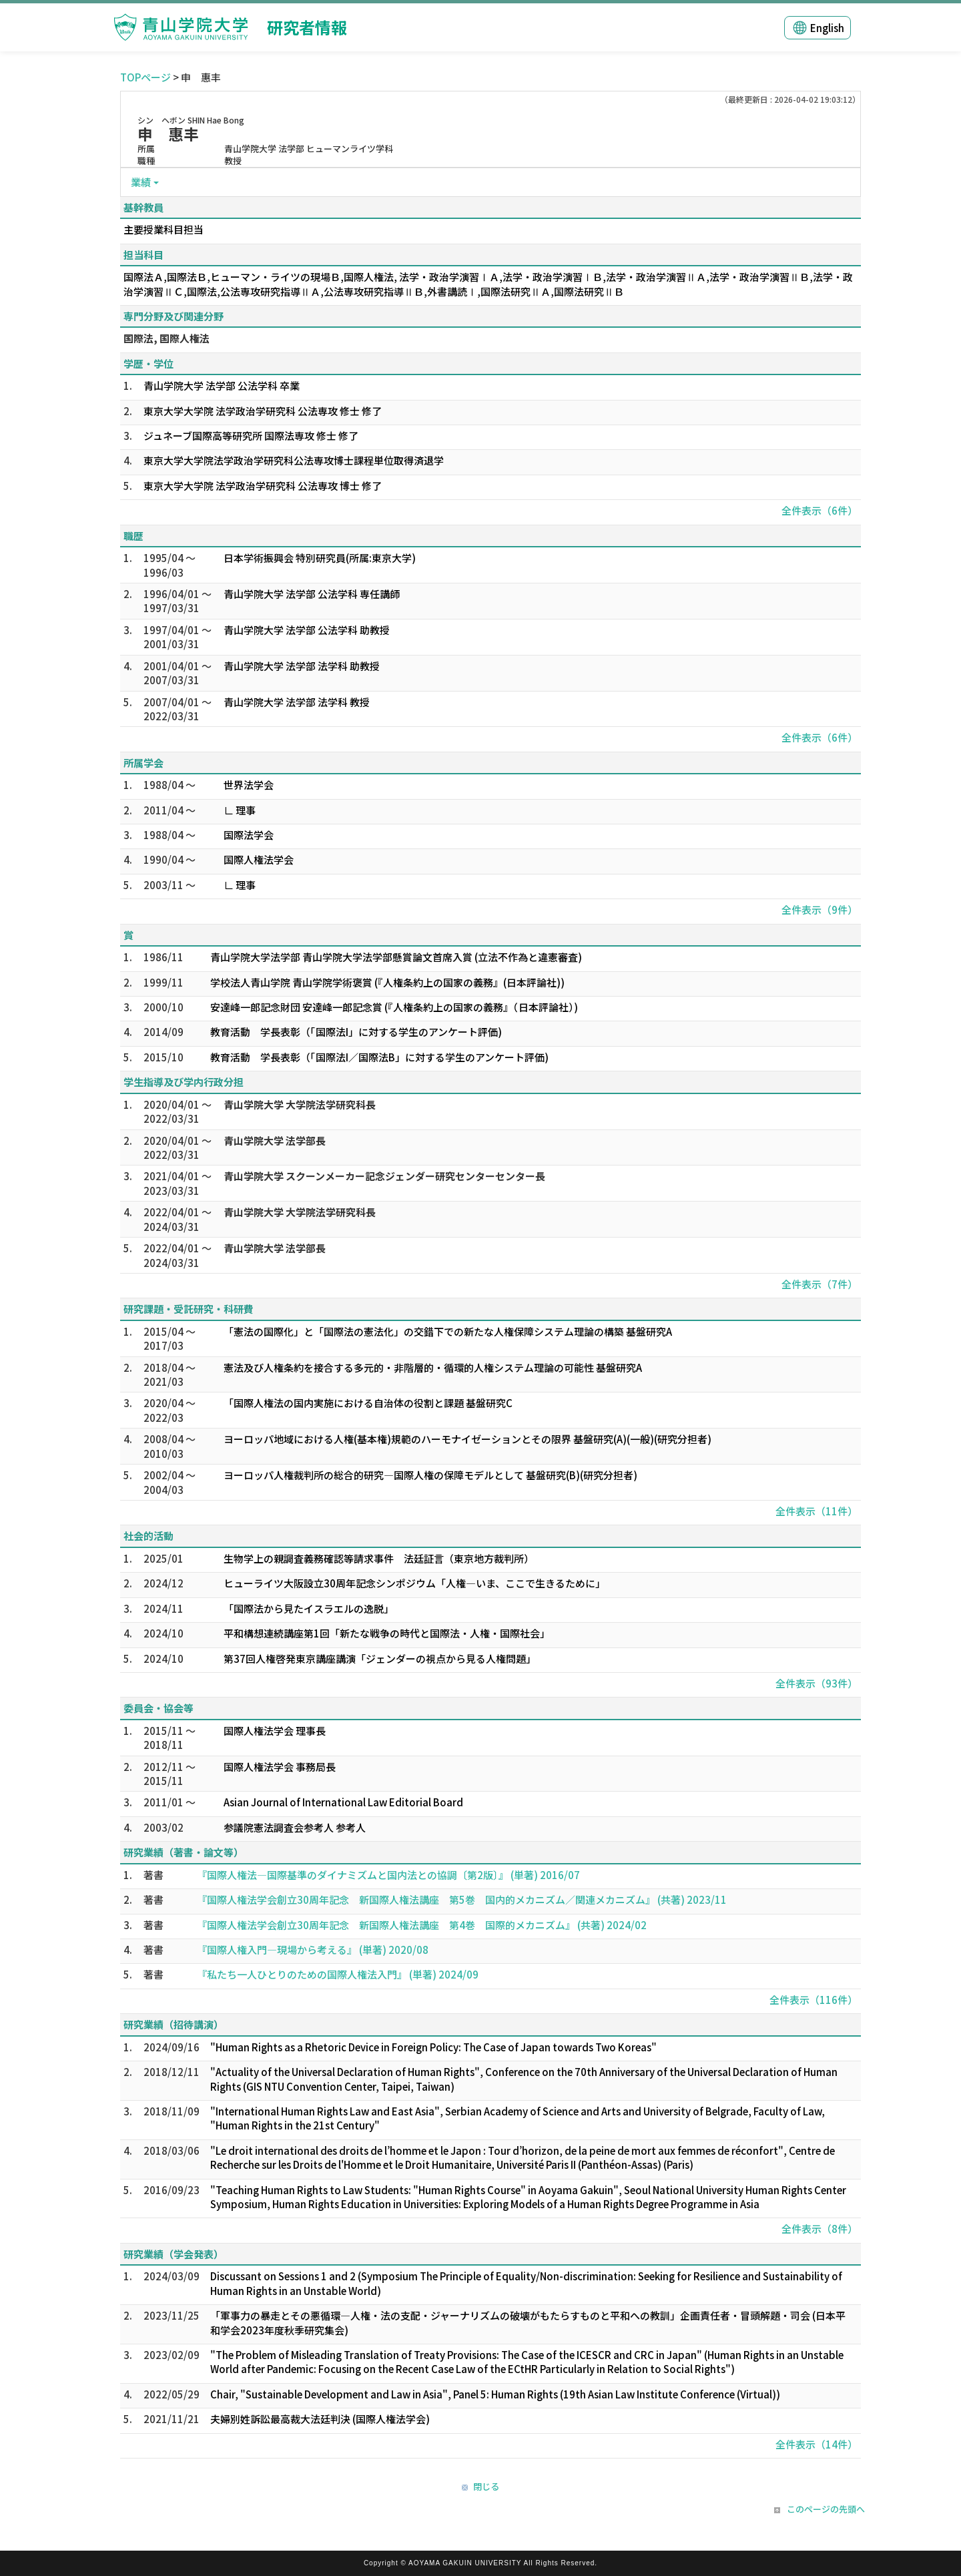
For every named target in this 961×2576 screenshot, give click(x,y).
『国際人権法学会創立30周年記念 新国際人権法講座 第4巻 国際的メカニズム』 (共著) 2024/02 (422, 1925)
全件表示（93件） (816, 1683)
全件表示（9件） (819, 910)
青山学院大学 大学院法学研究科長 (300, 1104)
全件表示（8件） (819, 2229)
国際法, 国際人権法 (166, 338)
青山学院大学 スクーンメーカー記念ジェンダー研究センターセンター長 (384, 1176)
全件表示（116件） (813, 2000)
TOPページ (145, 77)
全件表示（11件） (816, 1511)
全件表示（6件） (819, 510)
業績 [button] (141, 182)
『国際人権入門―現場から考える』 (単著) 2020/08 (312, 1950)
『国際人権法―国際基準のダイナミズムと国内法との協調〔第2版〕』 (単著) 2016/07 (388, 1875)
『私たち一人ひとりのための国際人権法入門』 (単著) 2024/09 (337, 1974)
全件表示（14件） (816, 2444)
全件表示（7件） (819, 1284)
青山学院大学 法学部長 (275, 1140)
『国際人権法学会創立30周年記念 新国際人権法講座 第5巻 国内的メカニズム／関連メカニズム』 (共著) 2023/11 (462, 1899)
